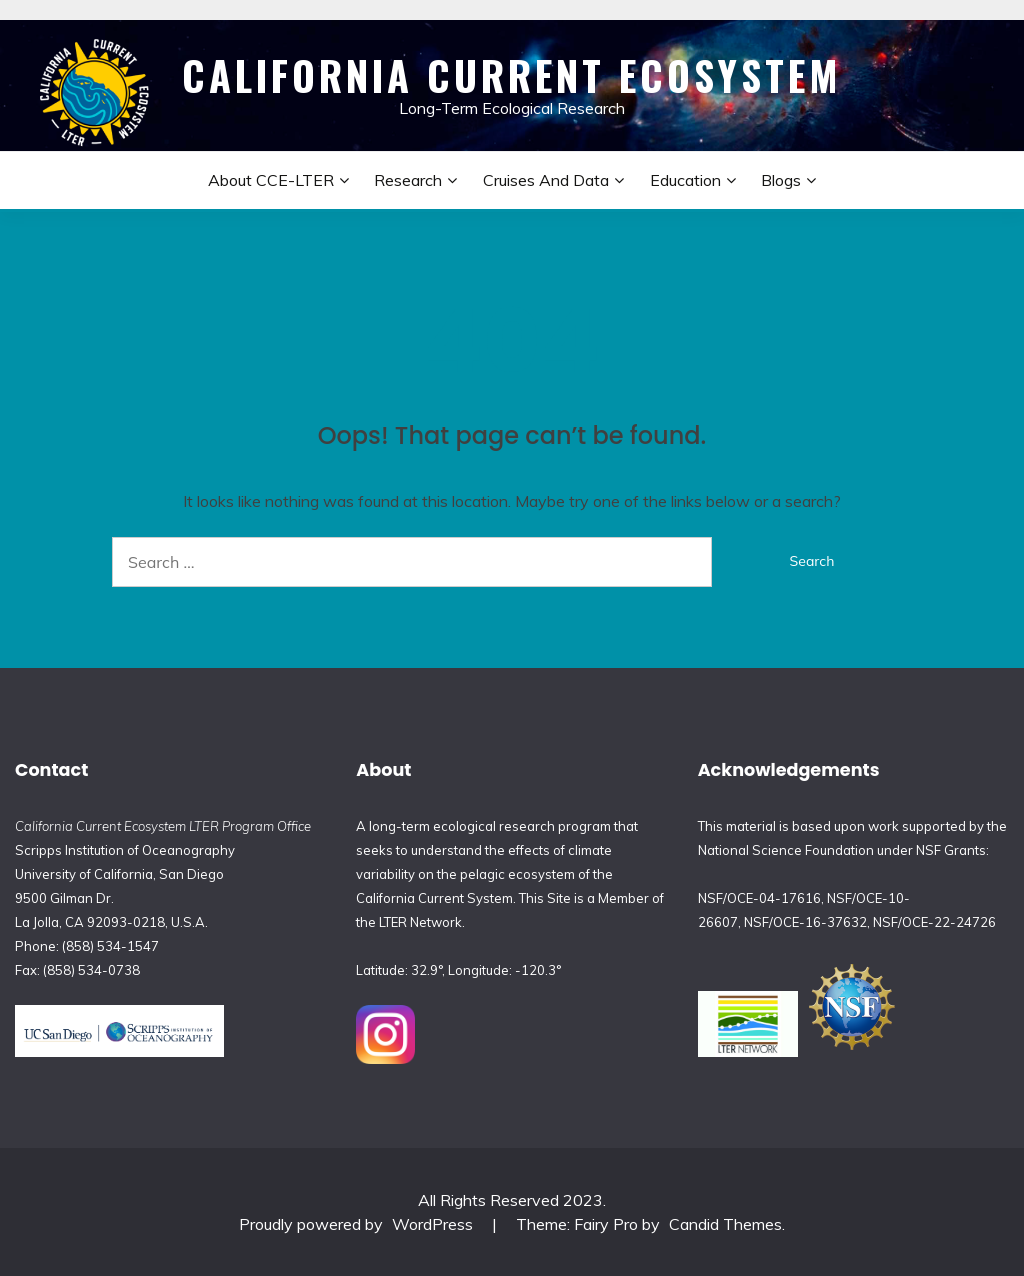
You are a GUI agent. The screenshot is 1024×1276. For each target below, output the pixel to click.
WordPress (432, 1224)
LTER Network (420, 922)
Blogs (781, 180)
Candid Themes (725, 1224)
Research (408, 180)
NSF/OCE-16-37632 (805, 922)
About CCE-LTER (271, 180)
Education (685, 180)
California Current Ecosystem (512, 75)
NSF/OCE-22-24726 (934, 922)
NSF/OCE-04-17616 (759, 898)
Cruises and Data (546, 180)
